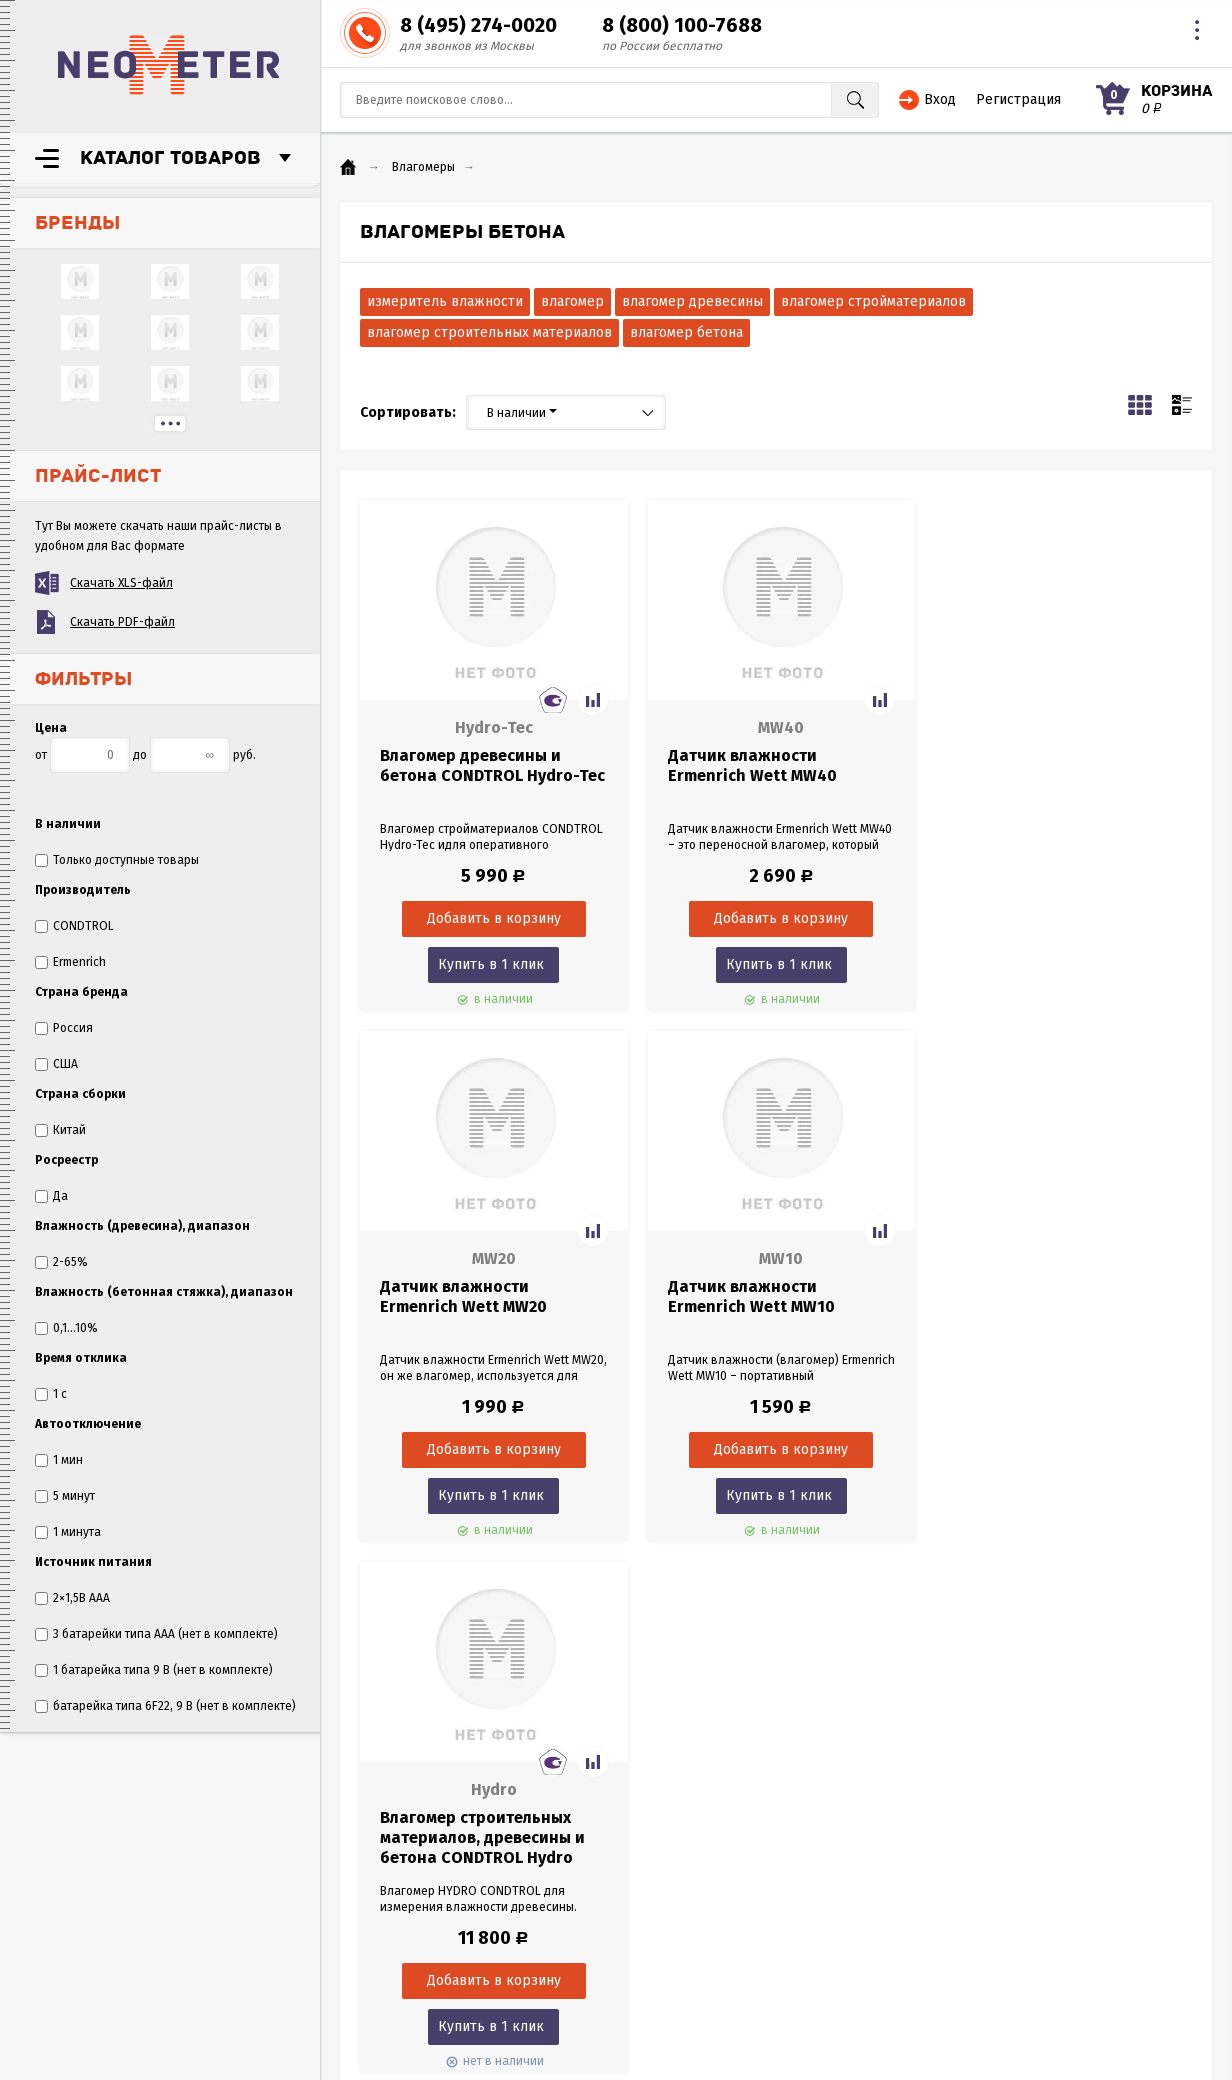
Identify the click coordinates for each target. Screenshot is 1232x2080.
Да (51, 1196)
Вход (940, 99)
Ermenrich (70, 962)
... (170, 423)
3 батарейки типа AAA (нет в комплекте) (156, 1634)
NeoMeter (169, 65)
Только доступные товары (117, 860)
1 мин (59, 1460)
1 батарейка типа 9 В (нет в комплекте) (154, 1670)
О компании (74, 1822)
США (56, 1064)
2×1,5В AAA (72, 1598)
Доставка (66, 1882)
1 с (51, 1394)
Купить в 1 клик (487, 964)
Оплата (61, 1862)
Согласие (66, 1922)
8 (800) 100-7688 (682, 25)
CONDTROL (74, 926)
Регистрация (1018, 99)
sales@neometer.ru (919, 1922)
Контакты (66, 1962)
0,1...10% (66, 1328)
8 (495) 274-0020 (478, 25)
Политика (67, 1942)
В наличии (522, 413)
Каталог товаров (170, 158)
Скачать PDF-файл (122, 622)
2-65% (61, 1262)
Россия (64, 1028)
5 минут (65, 1496)
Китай (60, 1130)
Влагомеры (423, 167)
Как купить (70, 1902)
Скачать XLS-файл (121, 583)
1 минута (68, 1532)
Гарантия (66, 1842)
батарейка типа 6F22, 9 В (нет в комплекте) (165, 1706)
